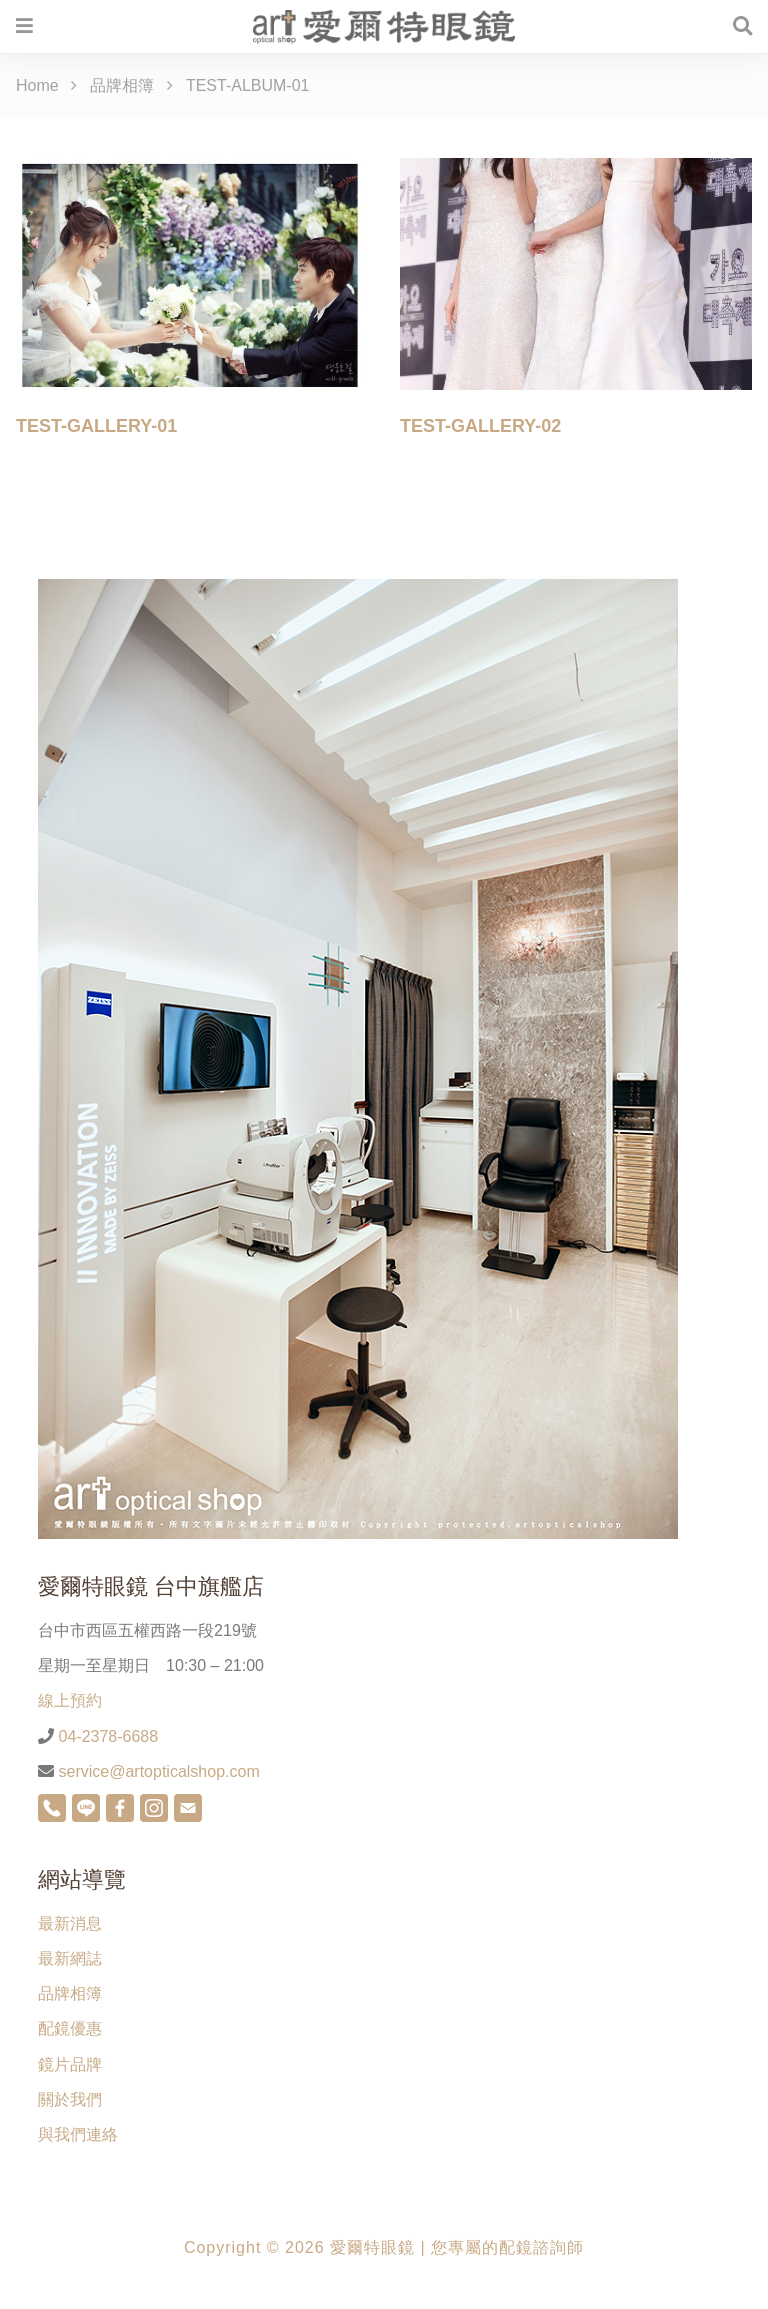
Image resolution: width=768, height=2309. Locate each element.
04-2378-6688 (106, 1736)
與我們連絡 (78, 2134)
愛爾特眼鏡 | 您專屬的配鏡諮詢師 (457, 2247)
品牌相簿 (70, 1993)
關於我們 (70, 2099)
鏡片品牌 (70, 2064)
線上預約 (70, 1700)
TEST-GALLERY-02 (480, 426)
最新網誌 (70, 1958)
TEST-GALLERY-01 (96, 426)
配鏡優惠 (70, 2028)
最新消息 (70, 1923)
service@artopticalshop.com (157, 1771)
